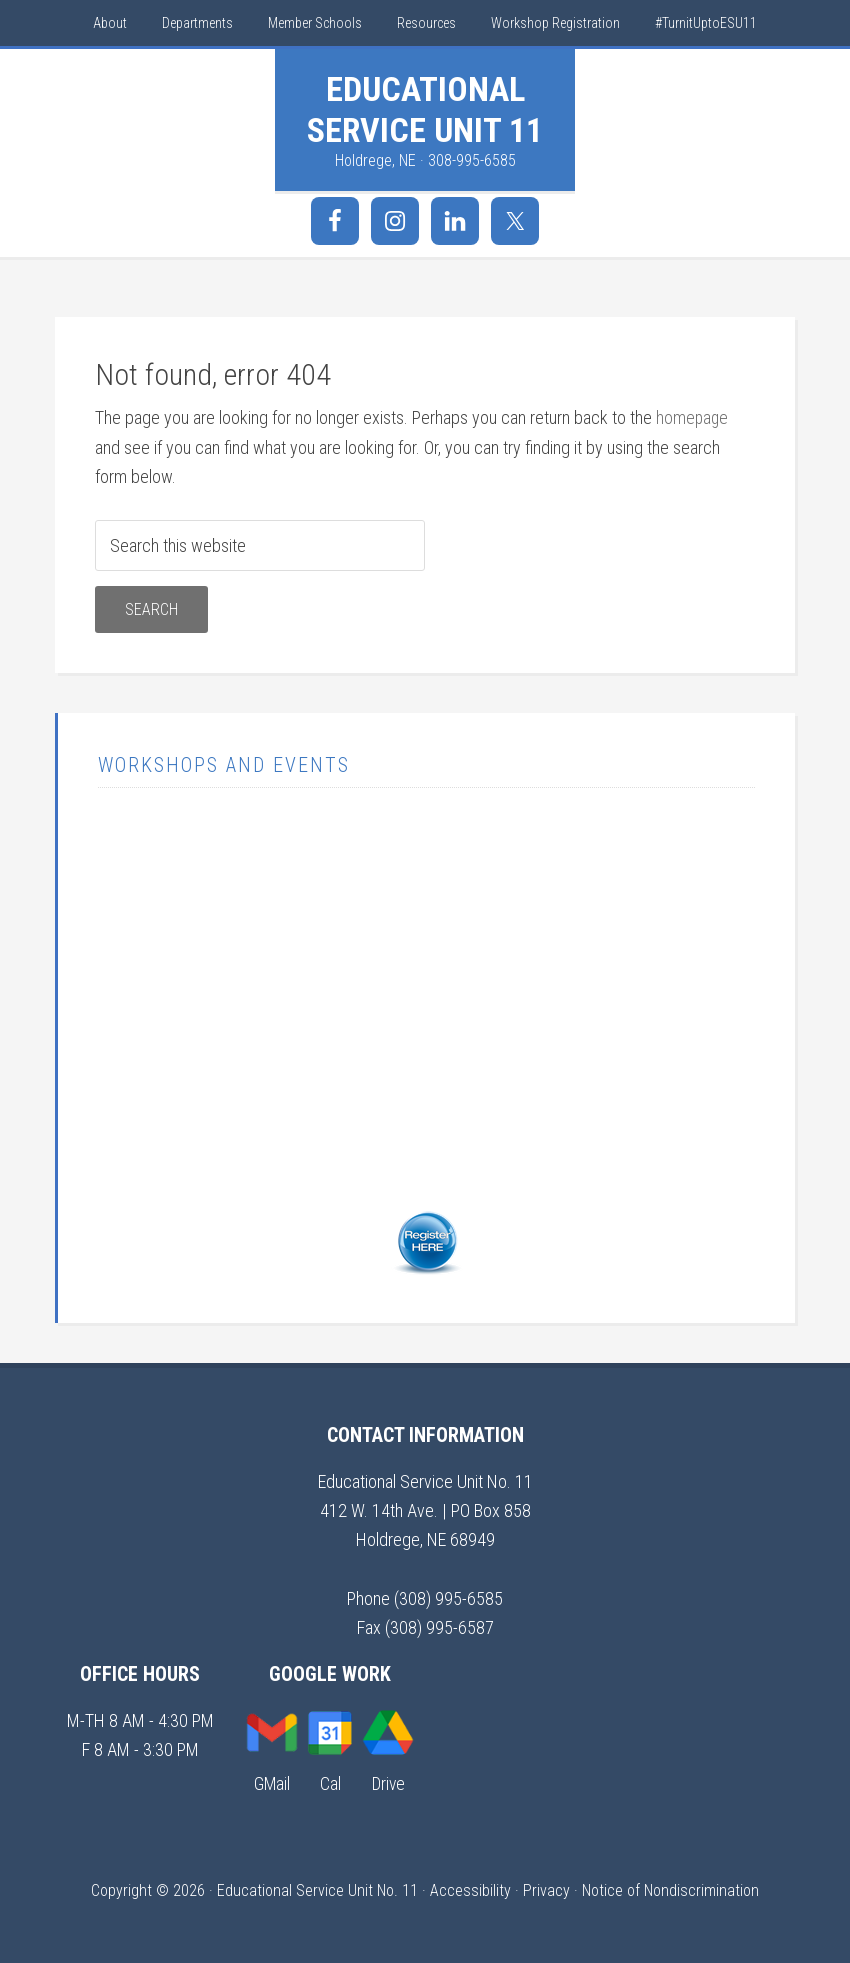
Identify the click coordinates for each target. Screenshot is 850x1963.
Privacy (546, 1889)
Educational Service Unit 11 (425, 109)
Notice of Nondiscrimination (670, 1889)
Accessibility (470, 1889)
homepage (693, 417)
